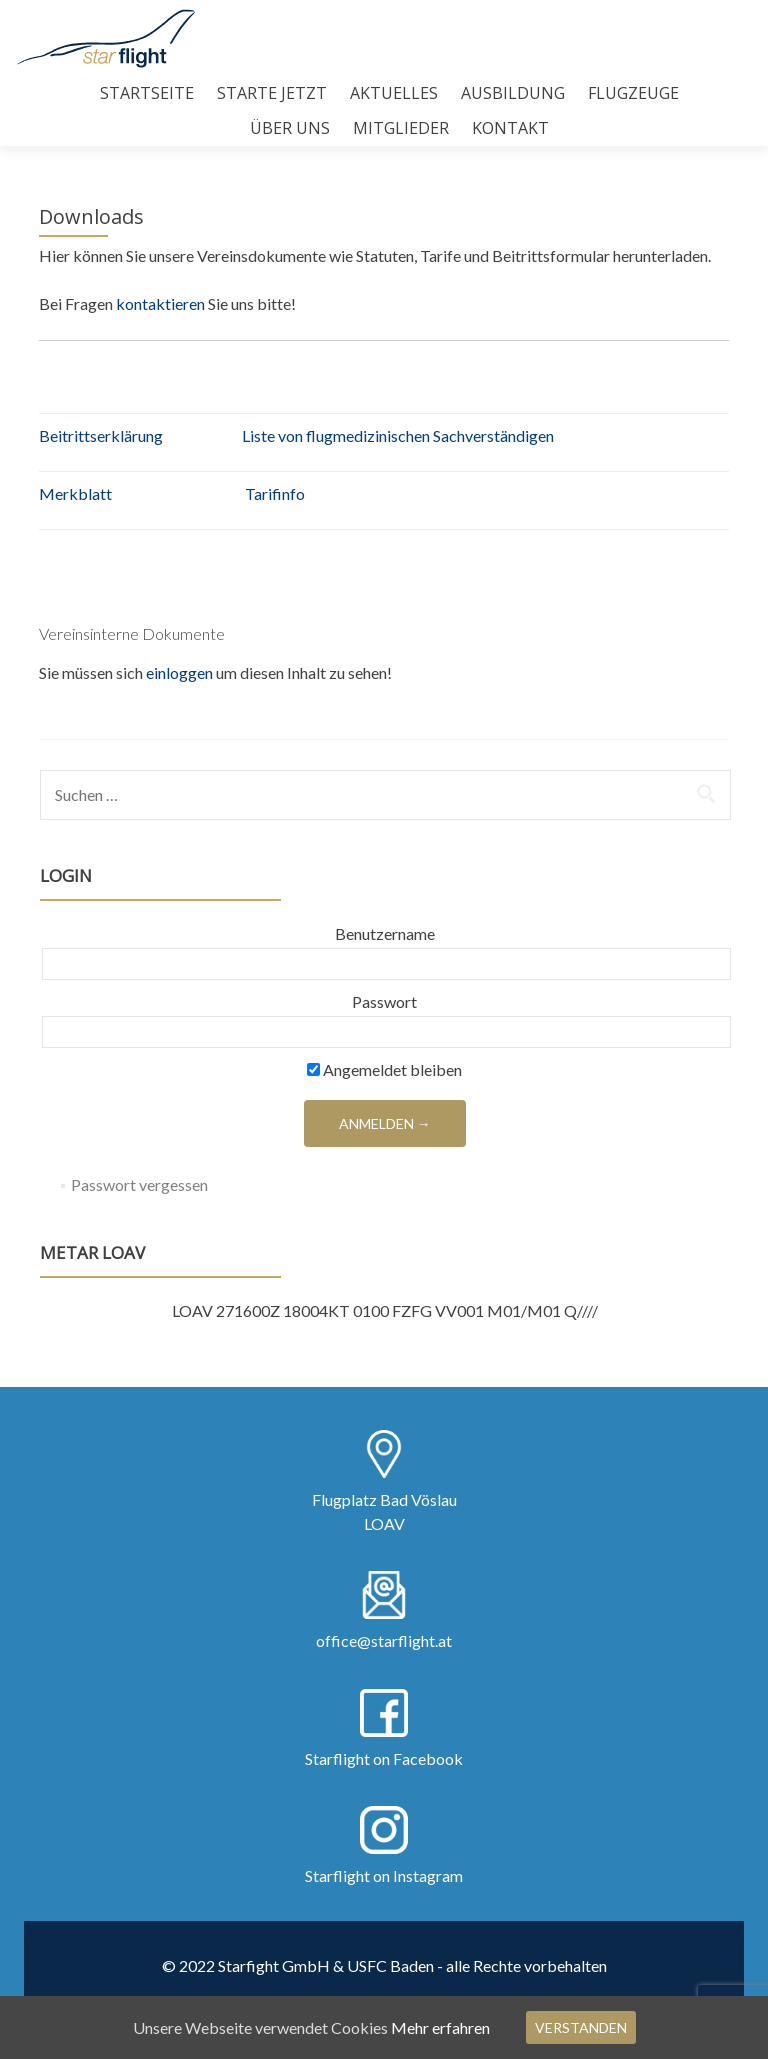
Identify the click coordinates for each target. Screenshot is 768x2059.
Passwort (384, 1001)
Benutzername (385, 933)
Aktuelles (394, 93)
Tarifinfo (275, 493)
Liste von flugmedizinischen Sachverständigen (398, 435)
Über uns (290, 128)
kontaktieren (162, 303)
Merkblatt (75, 493)
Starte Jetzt (272, 93)
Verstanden (581, 2027)
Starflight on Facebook (384, 1758)
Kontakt (510, 128)
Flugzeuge (633, 93)
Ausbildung (513, 93)
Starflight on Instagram (384, 1875)
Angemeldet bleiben (384, 1069)
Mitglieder (401, 128)
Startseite (147, 93)
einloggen (179, 672)
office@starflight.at (384, 1640)
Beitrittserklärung (101, 435)
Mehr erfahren (440, 2027)
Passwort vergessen (139, 1184)
